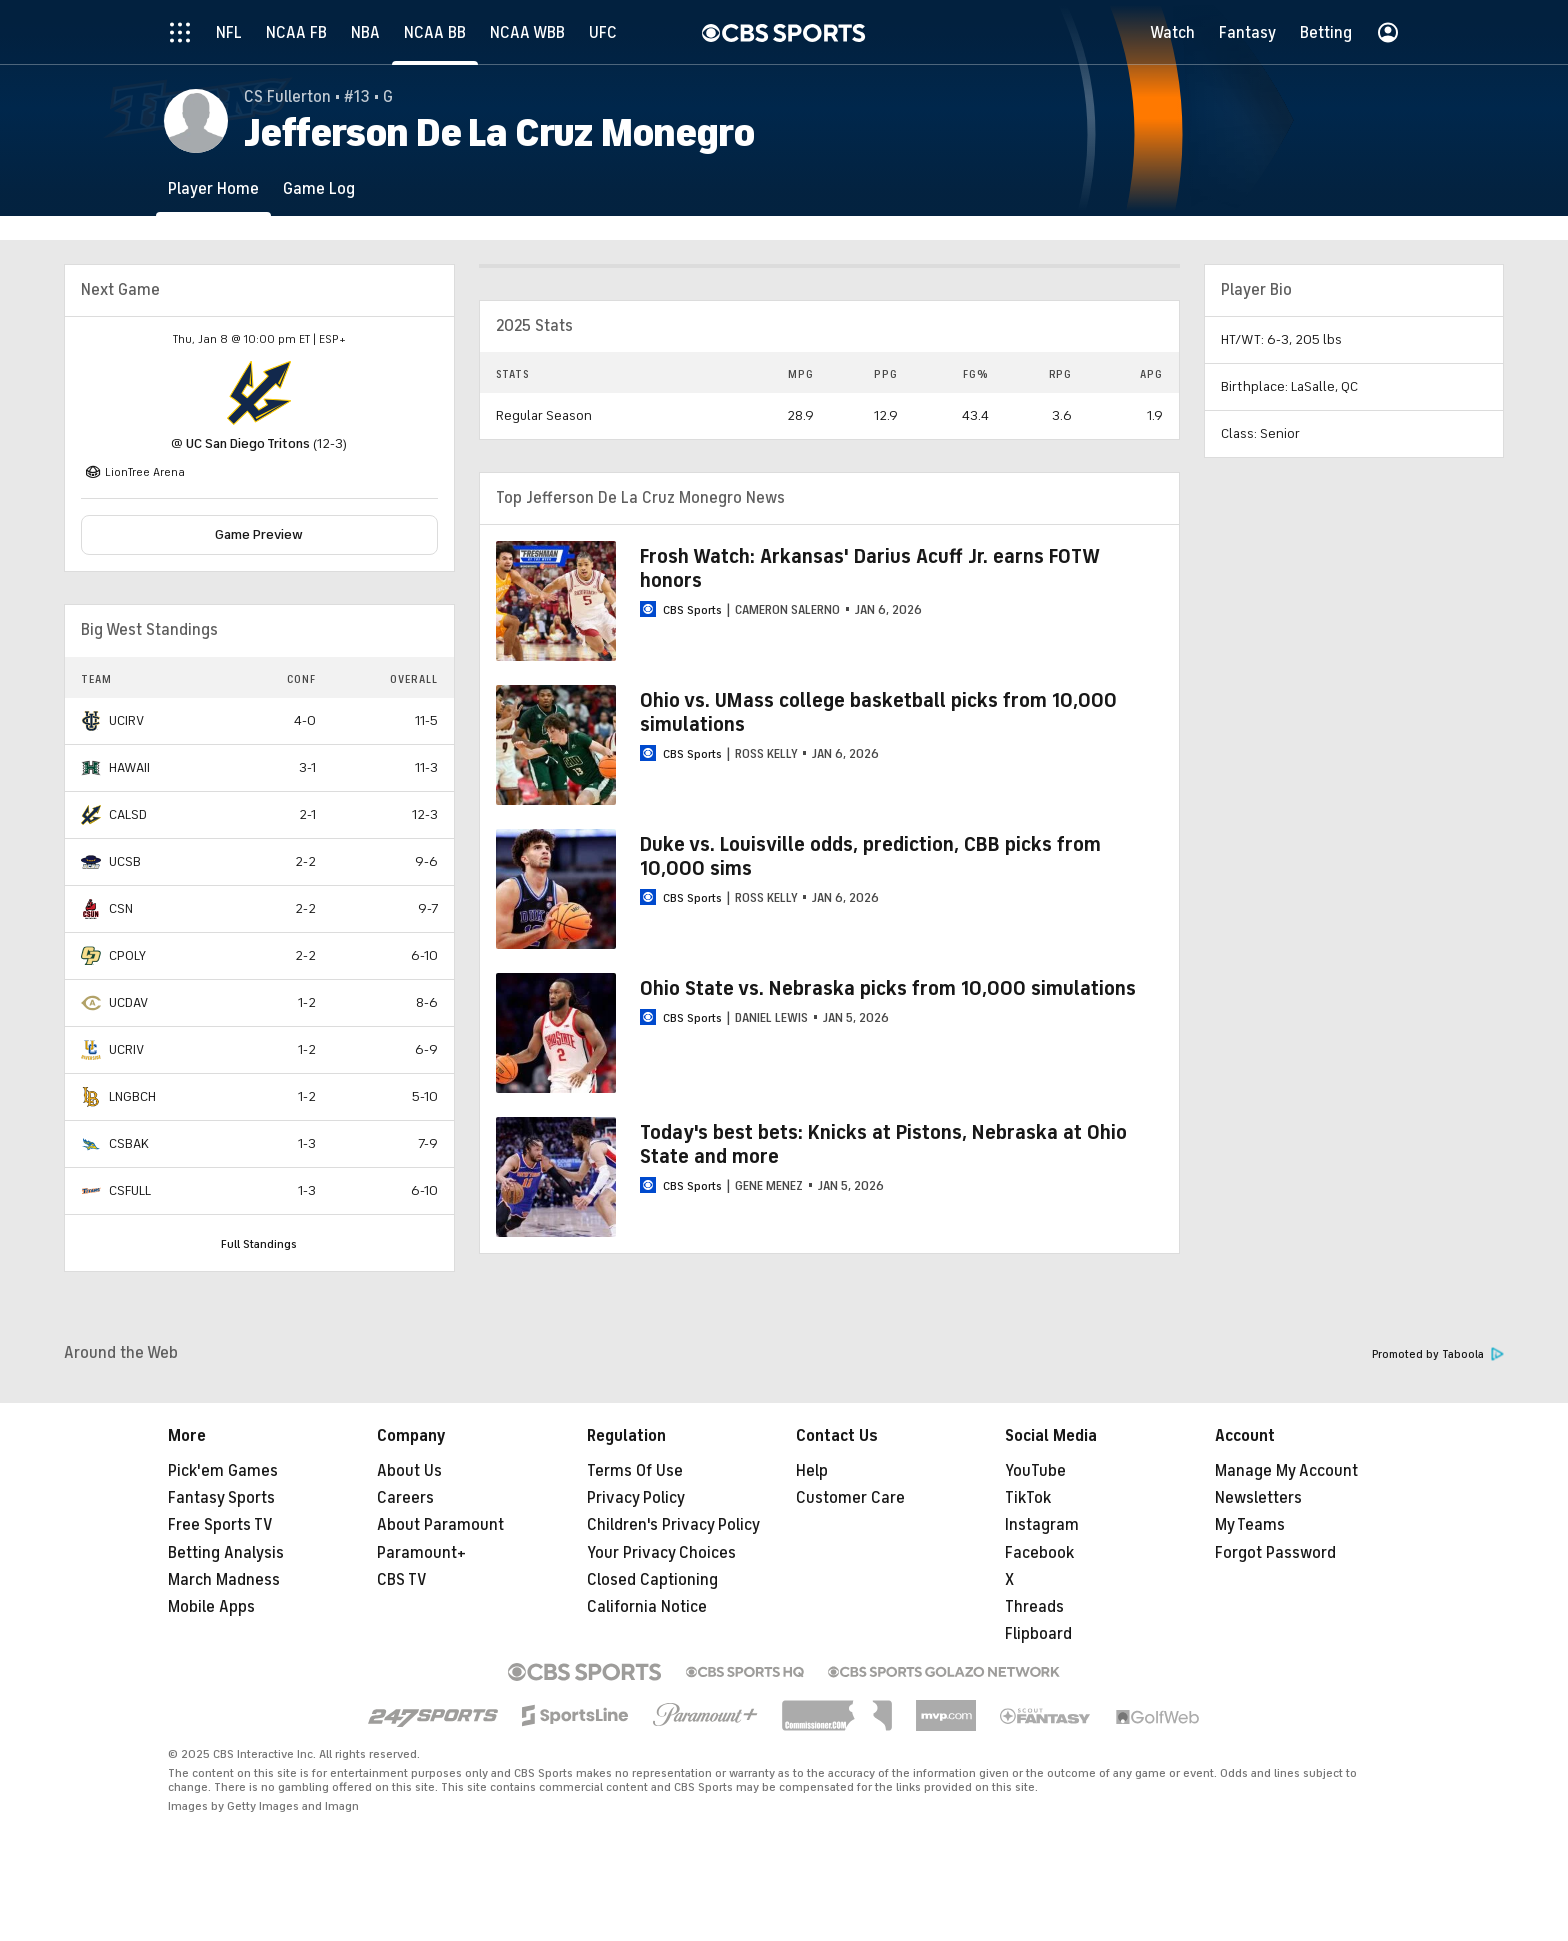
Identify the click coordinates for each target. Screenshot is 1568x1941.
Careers (405, 1498)
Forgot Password (1275, 1553)
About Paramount (440, 1525)
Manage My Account (1286, 1471)
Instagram (1042, 1525)
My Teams (1250, 1525)
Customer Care (850, 1498)
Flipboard (1038, 1634)
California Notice (647, 1607)
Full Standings (259, 1244)
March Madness (224, 1580)
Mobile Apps (211, 1607)
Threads (1034, 1607)
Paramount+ (421, 1553)
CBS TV (402, 1580)
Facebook (1039, 1553)
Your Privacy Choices (661, 1553)
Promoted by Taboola (1438, 1354)
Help (812, 1471)
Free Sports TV (220, 1525)
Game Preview (259, 534)
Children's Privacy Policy (673, 1525)
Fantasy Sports (221, 1498)
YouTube (1035, 1471)
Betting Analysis (226, 1553)
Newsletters (1258, 1498)
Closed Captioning (652, 1580)
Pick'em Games (223, 1471)
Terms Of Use (635, 1471)
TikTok (1028, 1498)
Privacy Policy (636, 1498)
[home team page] (259, 393)
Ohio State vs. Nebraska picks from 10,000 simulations (888, 988)
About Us (409, 1471)
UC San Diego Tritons (248, 443)
